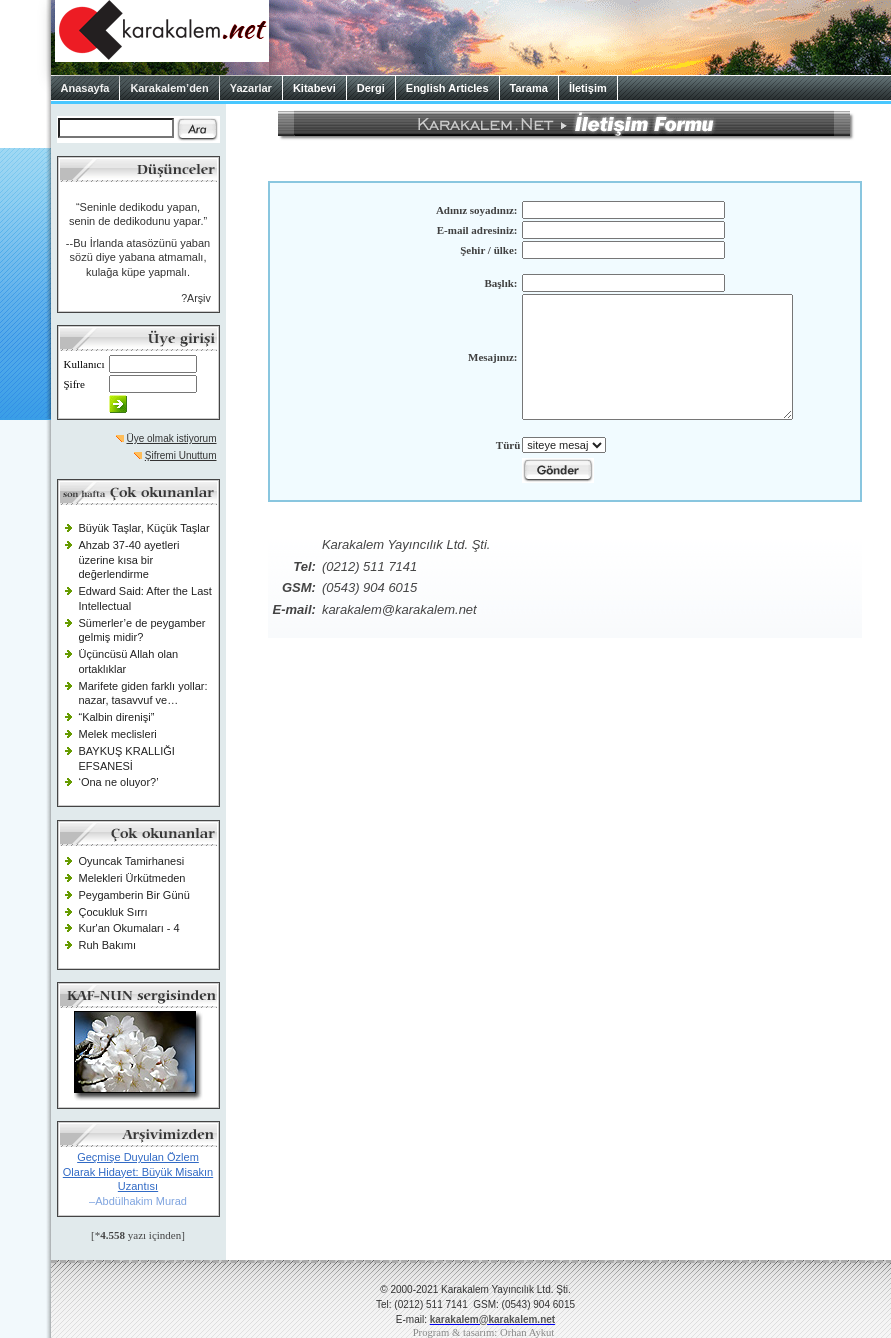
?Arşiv (196, 298)
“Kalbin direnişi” (117, 717)
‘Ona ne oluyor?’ (119, 782)
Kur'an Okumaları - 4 (129, 928)
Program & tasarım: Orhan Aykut (484, 1332)
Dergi (371, 88)
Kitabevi (314, 88)
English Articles (447, 88)
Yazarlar (251, 88)
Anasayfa (85, 88)
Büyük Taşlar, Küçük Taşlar (144, 528)
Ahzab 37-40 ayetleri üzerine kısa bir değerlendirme (129, 559)
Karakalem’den (169, 88)
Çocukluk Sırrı (113, 912)
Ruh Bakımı (107, 945)
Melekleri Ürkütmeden (132, 878)
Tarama (529, 88)
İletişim (588, 88)
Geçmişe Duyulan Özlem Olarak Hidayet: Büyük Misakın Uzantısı (138, 1171)
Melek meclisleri (118, 734)
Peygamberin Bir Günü (134, 895)
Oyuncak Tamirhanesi (132, 861)
